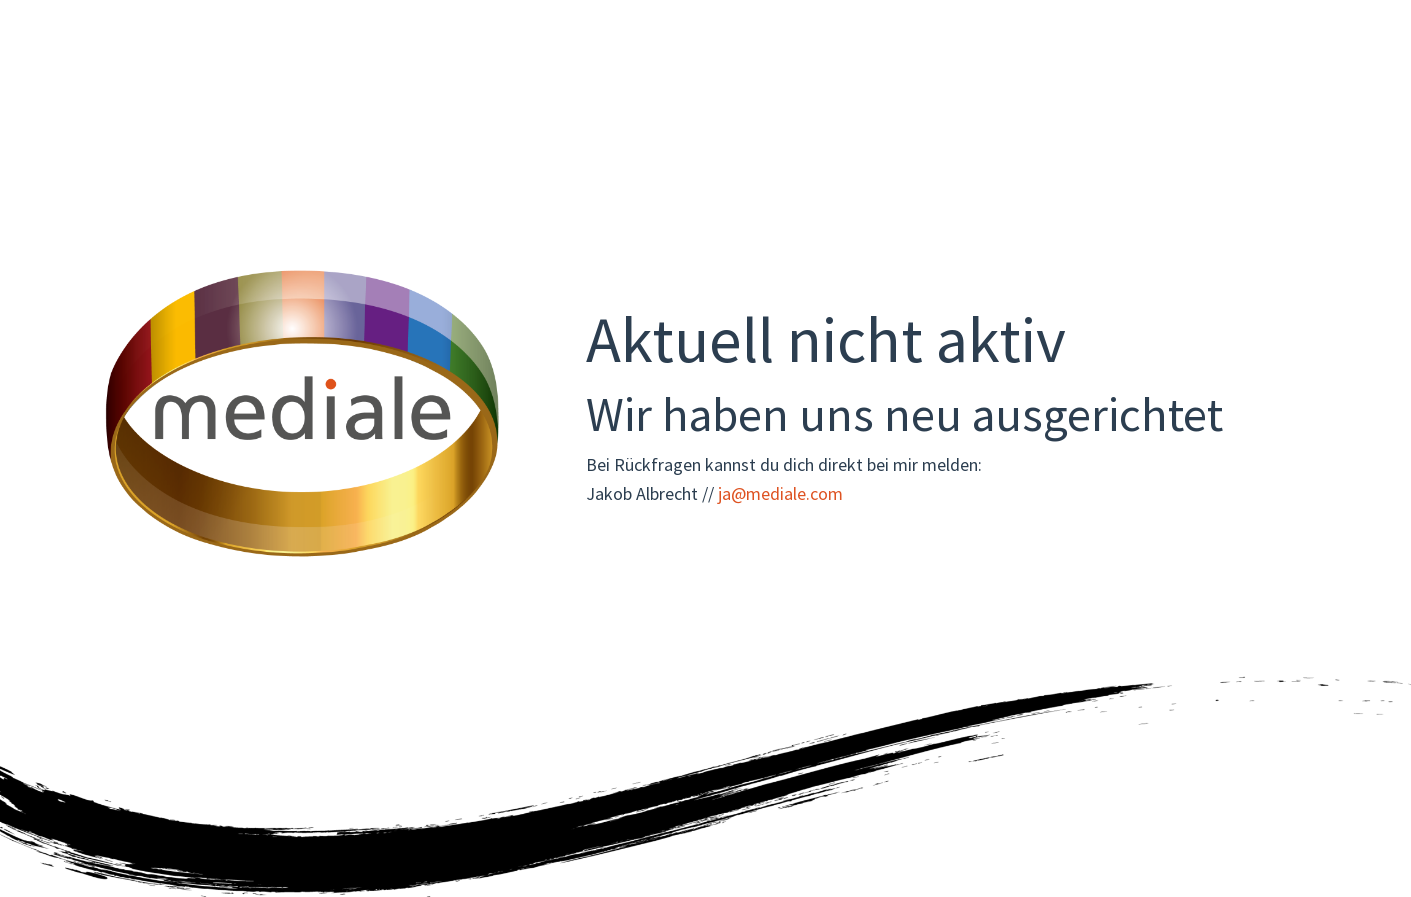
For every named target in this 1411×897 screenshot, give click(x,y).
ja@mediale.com (780, 493)
